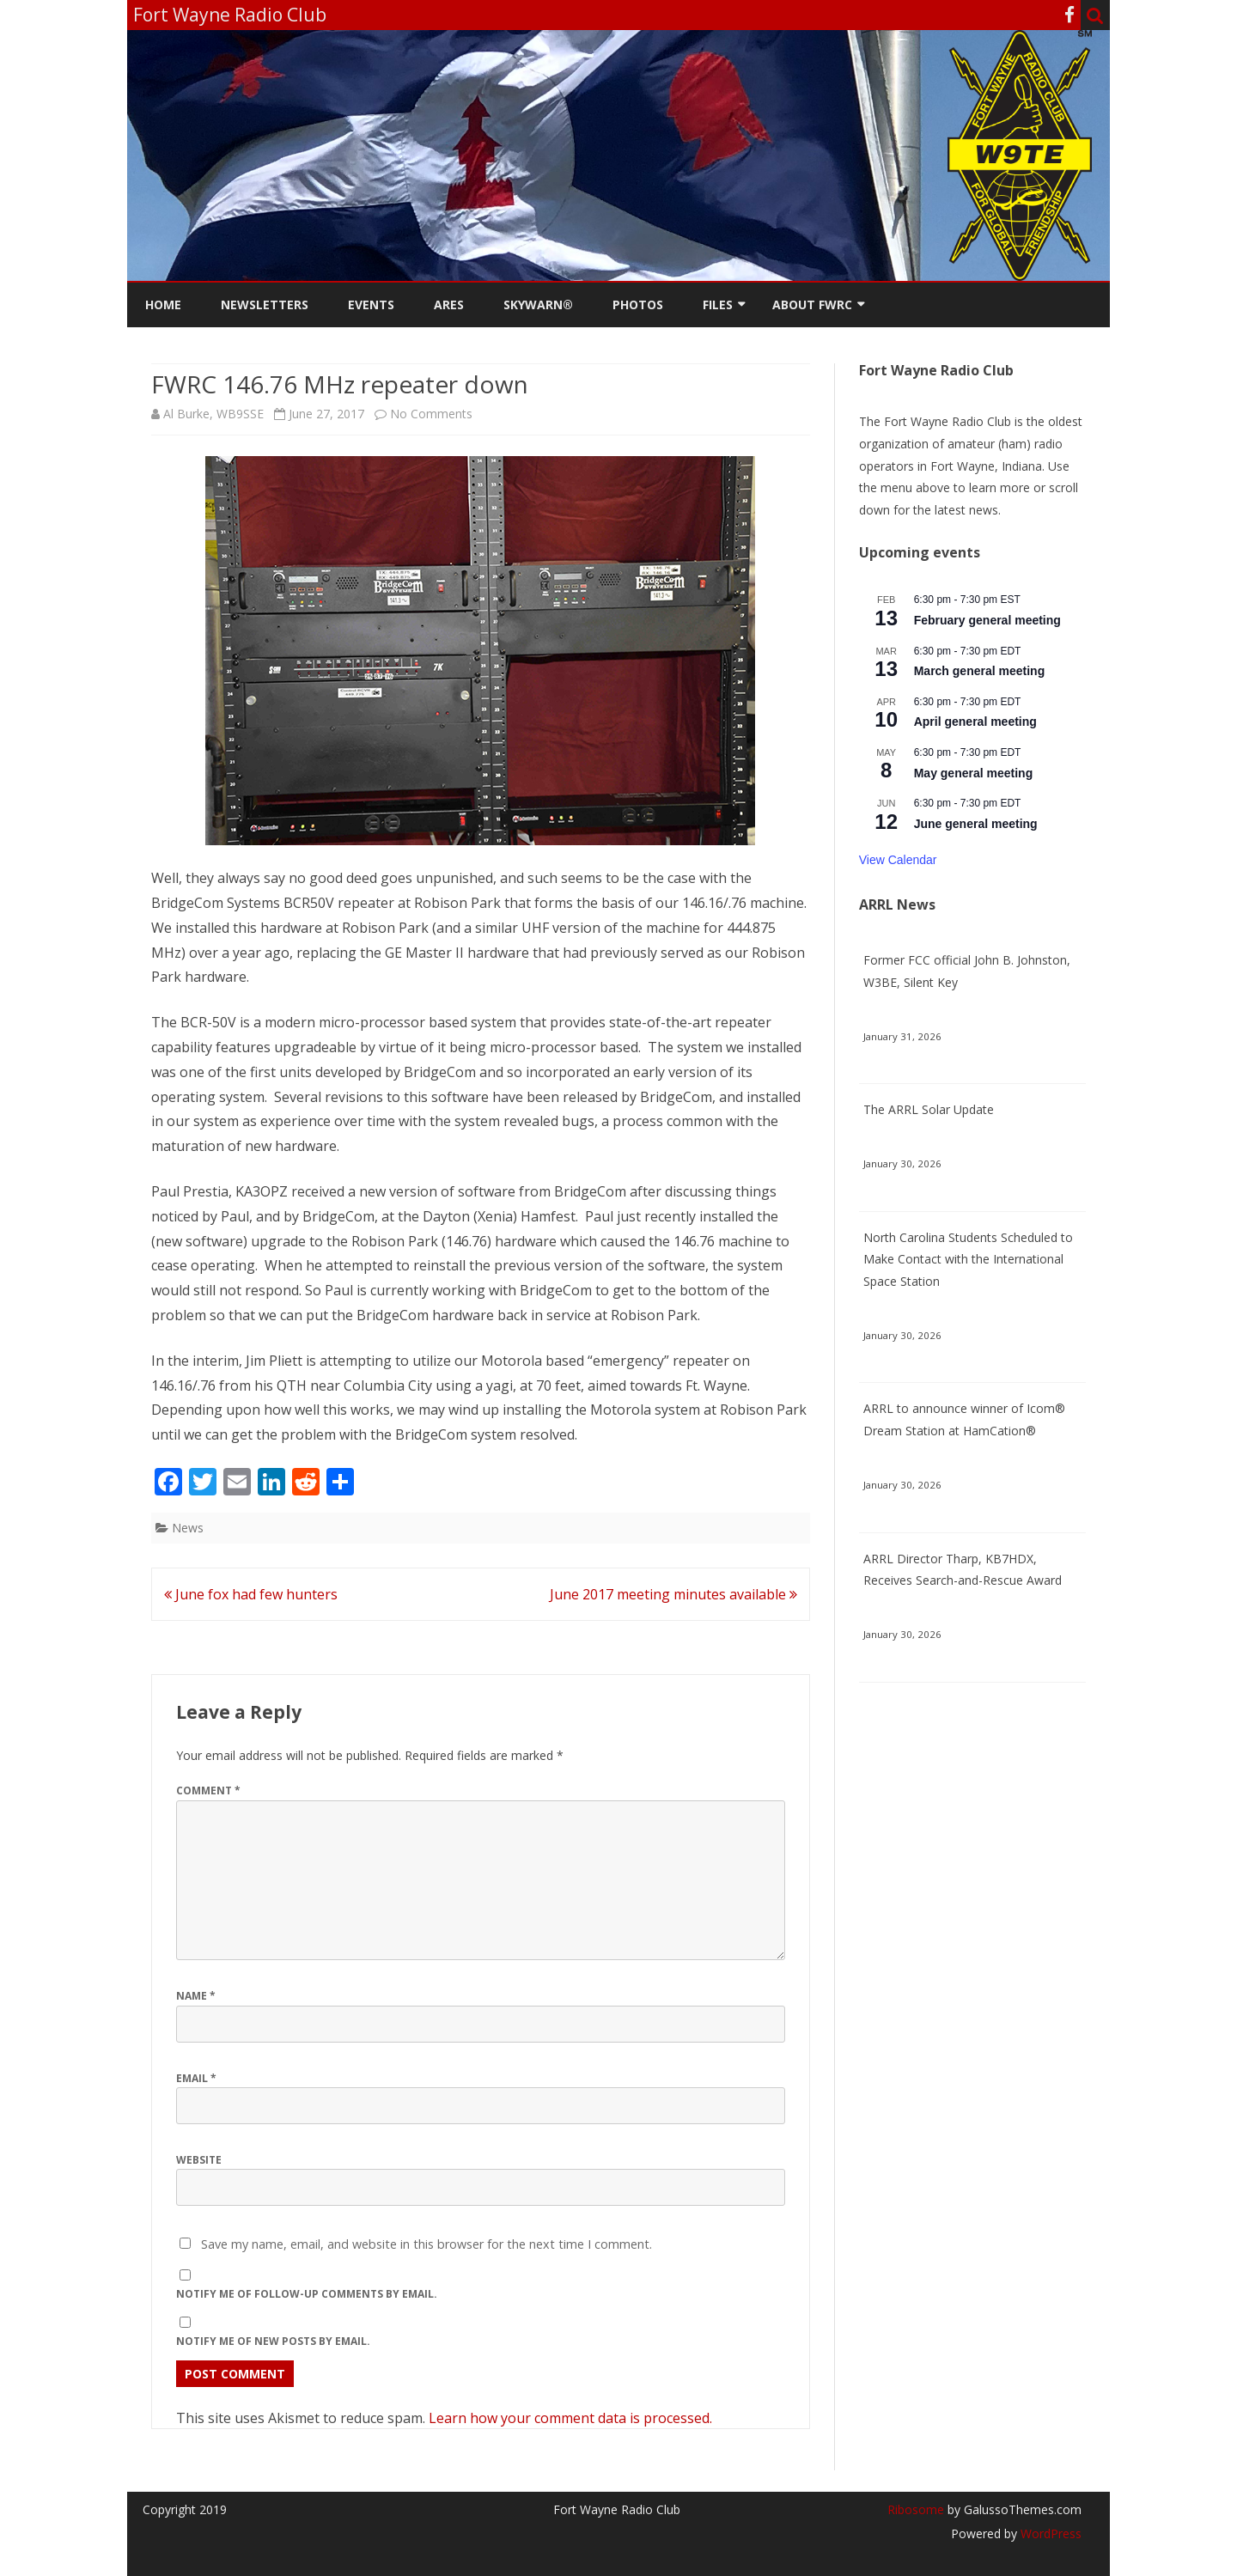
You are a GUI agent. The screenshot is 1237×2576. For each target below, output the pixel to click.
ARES (449, 304)
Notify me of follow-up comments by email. (306, 2294)
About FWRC (812, 304)
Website (199, 2160)
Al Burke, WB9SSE (213, 413)
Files (718, 304)
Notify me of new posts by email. (273, 2341)
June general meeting (976, 824)
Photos (637, 304)
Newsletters (264, 304)
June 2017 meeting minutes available (673, 1594)
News (188, 1527)
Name (196, 1995)
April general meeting (975, 721)
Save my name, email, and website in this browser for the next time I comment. (426, 2244)
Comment (208, 1790)
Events (371, 304)
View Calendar (898, 860)
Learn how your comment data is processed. (570, 2418)
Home (163, 304)
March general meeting (979, 671)
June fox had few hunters (251, 1594)
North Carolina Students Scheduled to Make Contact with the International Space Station (968, 1259)
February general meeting (987, 620)
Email (196, 2078)
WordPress (1049, 2533)
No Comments (431, 413)
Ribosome (915, 2509)
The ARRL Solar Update (928, 1109)
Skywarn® (538, 304)
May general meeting (973, 773)
